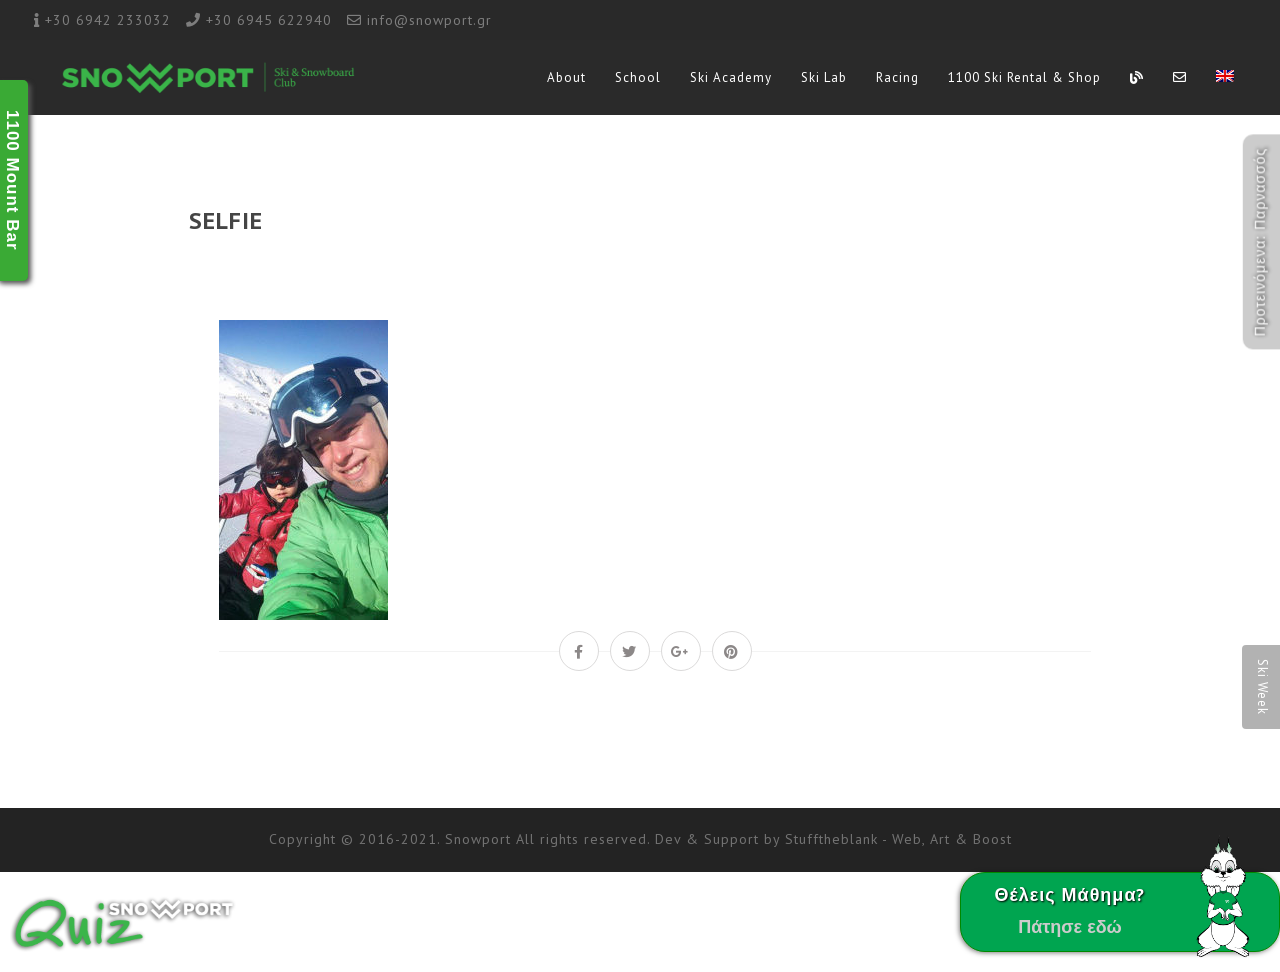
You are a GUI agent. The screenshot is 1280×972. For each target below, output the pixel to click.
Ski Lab (824, 77)
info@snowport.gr (429, 20)
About (566, 77)
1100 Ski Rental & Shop (1024, 77)
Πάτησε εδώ (1070, 926)
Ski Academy (731, 77)
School (638, 77)
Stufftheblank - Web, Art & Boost (898, 839)
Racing (897, 77)
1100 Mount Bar (12, 180)
